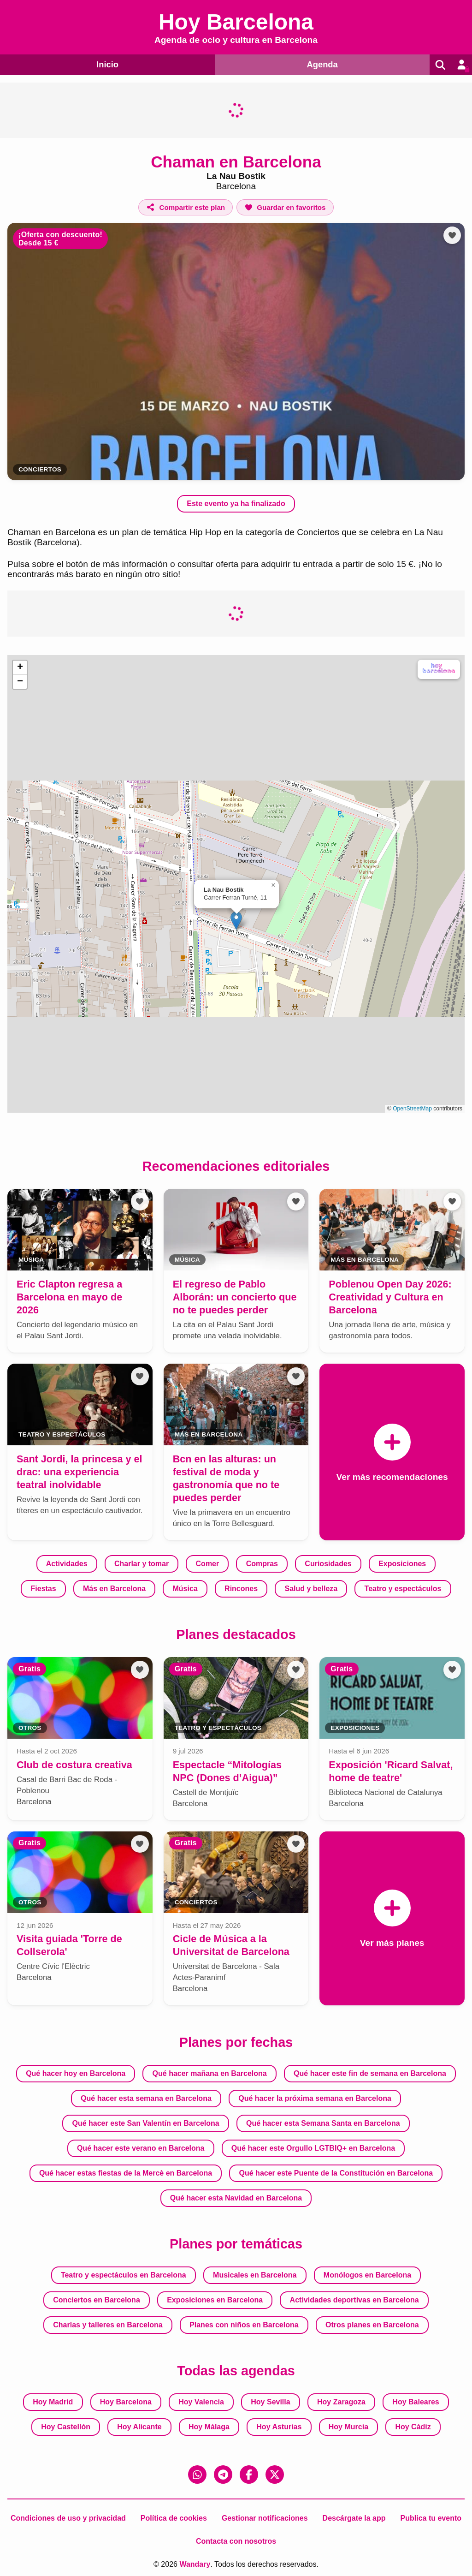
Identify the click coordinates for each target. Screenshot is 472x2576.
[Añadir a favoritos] (284, 207)
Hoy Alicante (139, 2427)
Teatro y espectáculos (403, 1588)
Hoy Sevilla (270, 2402)
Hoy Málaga (209, 2427)
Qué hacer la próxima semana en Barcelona (314, 2098)
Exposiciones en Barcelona (215, 2300)
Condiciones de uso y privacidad (68, 2518)
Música (184, 1588)
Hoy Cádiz (413, 2427)
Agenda (320, 64)
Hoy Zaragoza (341, 2402)
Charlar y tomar (141, 1564)
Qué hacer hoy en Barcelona (75, 2073)
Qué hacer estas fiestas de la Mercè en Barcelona (125, 2173)
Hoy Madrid (53, 2402)
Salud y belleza (310, 1588)
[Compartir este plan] (185, 207)
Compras (262, 1564)
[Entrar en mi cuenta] (461, 64)
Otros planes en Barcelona (372, 2325)
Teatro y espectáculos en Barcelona (123, 2275)
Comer (207, 1564)
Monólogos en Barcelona (367, 2275)
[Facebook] (249, 2474)
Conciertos (39, 468)
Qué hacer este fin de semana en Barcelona (370, 2073)
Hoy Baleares (415, 2402)
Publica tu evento (431, 2518)
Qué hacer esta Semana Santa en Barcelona (323, 2123)
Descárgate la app (354, 2518)
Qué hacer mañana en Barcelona (210, 2073)
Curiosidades (328, 1564)
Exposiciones (402, 1564)
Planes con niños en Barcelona (244, 2325)
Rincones (241, 1588)
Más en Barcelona (114, 1588)
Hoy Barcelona (126, 2402)
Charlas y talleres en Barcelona (107, 2325)
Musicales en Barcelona (254, 2275)
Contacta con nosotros (236, 2541)
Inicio (106, 64)
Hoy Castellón (65, 2427)
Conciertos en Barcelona (96, 2300)
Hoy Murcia (348, 2427)
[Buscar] (439, 64)
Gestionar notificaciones (265, 2518)
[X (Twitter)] (275, 2474)
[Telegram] (223, 2474)
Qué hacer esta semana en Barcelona (146, 2098)
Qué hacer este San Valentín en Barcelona (145, 2123)
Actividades (67, 1564)
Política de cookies (174, 2518)
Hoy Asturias (278, 2427)
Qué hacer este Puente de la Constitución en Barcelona (336, 2173)
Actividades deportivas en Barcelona (354, 2300)
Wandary (194, 2564)
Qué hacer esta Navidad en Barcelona (236, 2198)
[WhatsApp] (197, 2474)
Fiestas (43, 1588)
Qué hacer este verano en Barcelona (141, 2148)
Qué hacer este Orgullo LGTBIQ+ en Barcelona (313, 2148)
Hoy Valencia (201, 2402)
